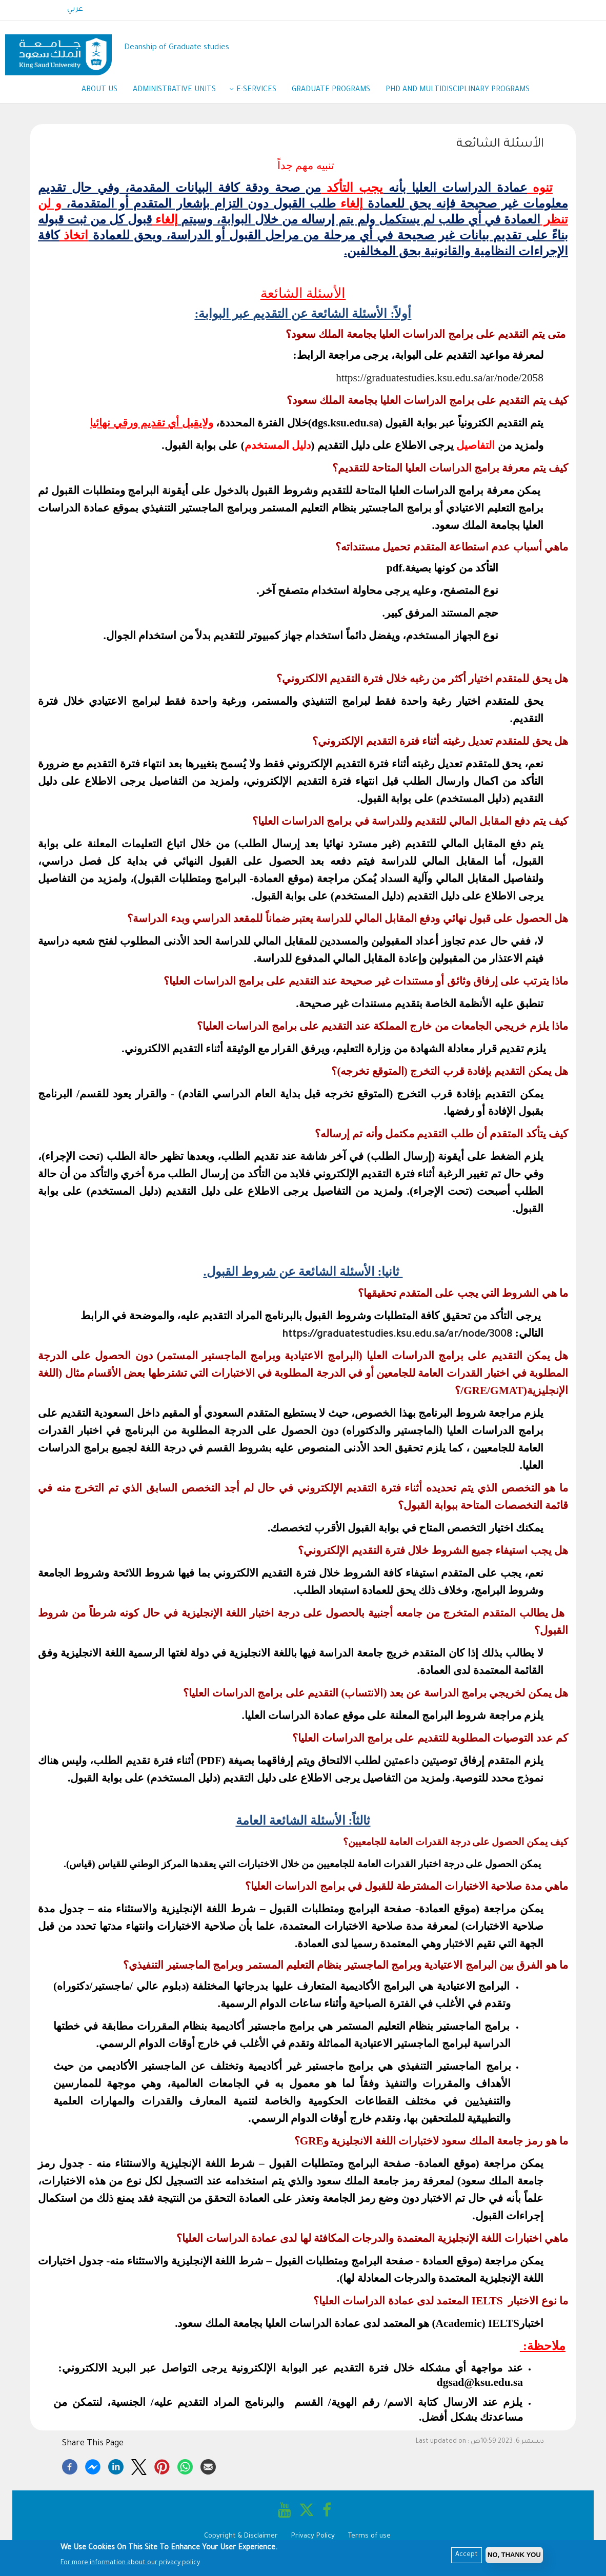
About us (99, 90)
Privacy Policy (313, 2536)
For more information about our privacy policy (130, 2563)
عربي (75, 10)
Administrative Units (179, 90)
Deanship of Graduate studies (176, 48)
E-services (256, 90)
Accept (466, 2555)
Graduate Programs (331, 90)
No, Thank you (514, 2555)
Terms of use (369, 2536)
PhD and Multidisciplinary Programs (458, 90)
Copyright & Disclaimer (241, 2536)
